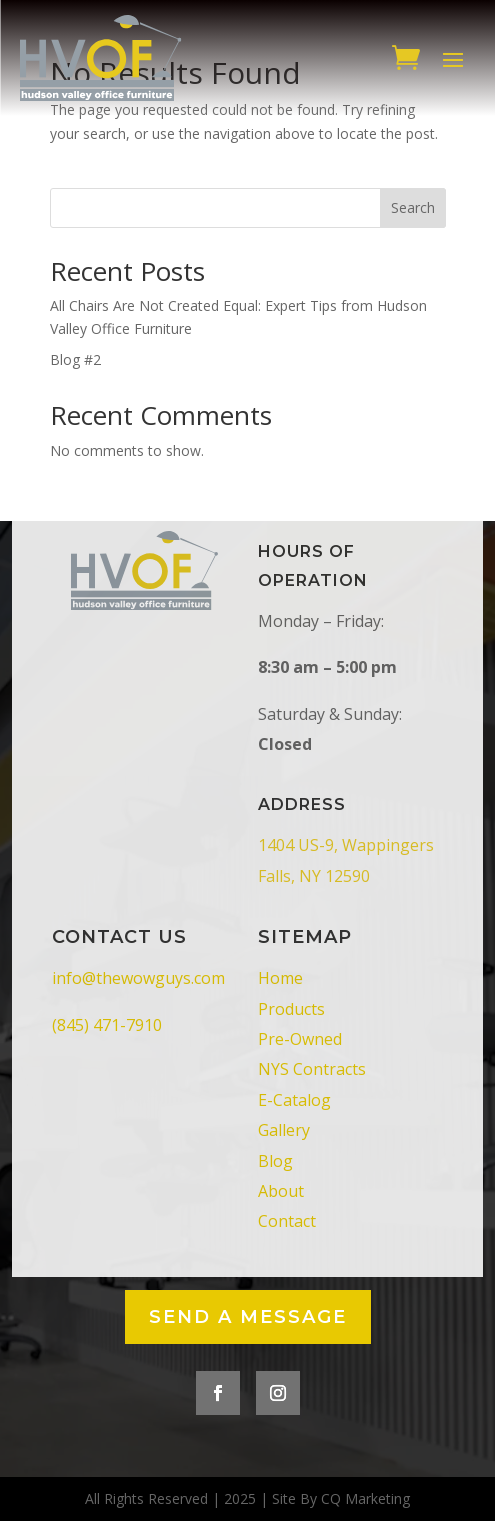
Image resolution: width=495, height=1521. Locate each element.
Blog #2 (75, 359)
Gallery (284, 1130)
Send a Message (248, 1317)
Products (291, 1009)
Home (280, 978)
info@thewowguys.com (138, 978)
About (281, 1191)
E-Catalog (294, 1100)
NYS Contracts (312, 1069)
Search (413, 207)
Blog (275, 1161)
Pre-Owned (300, 1039)
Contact (287, 1221)
